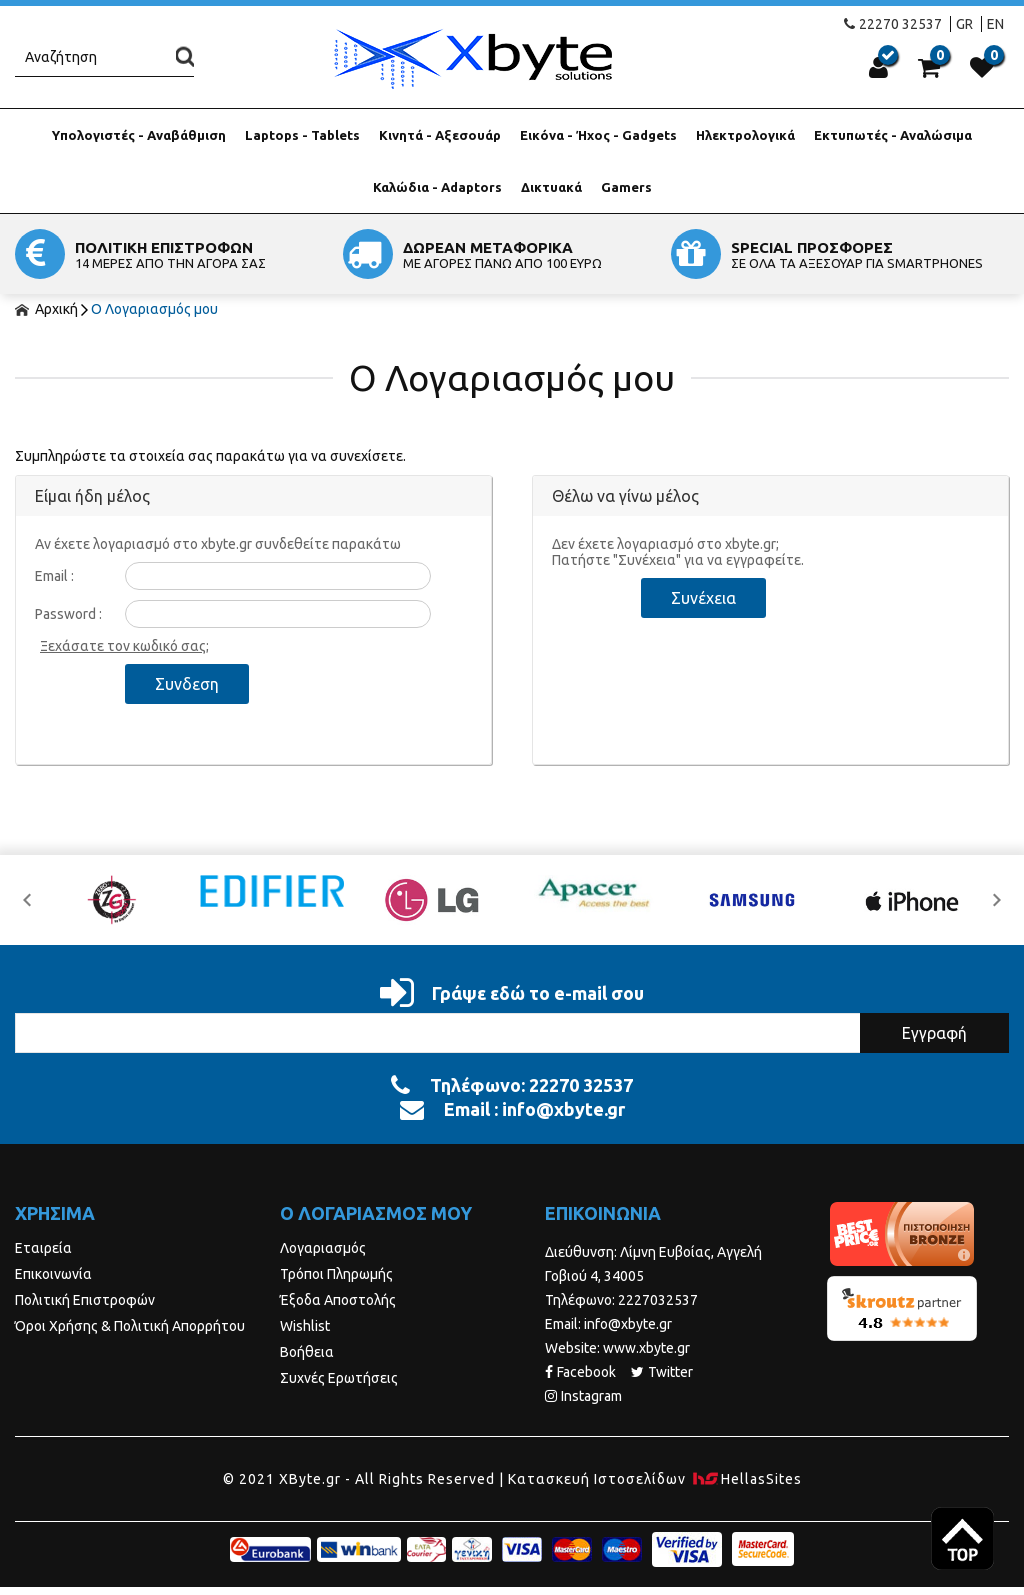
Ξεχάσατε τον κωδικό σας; (124, 646)
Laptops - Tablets (302, 135)
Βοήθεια (307, 1352)
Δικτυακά (551, 187)
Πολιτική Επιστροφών (85, 1300)
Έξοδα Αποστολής (338, 1300)
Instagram (583, 1396)
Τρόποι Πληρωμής (336, 1274)
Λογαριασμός (323, 1248)
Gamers (626, 187)
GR (964, 24)
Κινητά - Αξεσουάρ (440, 135)
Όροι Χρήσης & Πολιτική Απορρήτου (130, 1326)
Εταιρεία (43, 1248)
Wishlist (305, 1326)
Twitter (662, 1372)
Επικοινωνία (53, 1274)
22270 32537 (893, 24)
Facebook (580, 1372)
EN (995, 24)
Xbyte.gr (472, 58)
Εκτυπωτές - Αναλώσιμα (893, 135)
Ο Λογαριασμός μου (154, 309)
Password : (68, 614)
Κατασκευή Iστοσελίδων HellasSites (655, 1479)
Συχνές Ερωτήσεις (339, 1378)
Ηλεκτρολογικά (745, 135)
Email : (54, 576)
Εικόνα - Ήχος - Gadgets (598, 135)
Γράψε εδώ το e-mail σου (512, 993)
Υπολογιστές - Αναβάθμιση (139, 135)
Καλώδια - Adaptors (437, 187)
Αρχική (46, 309)
